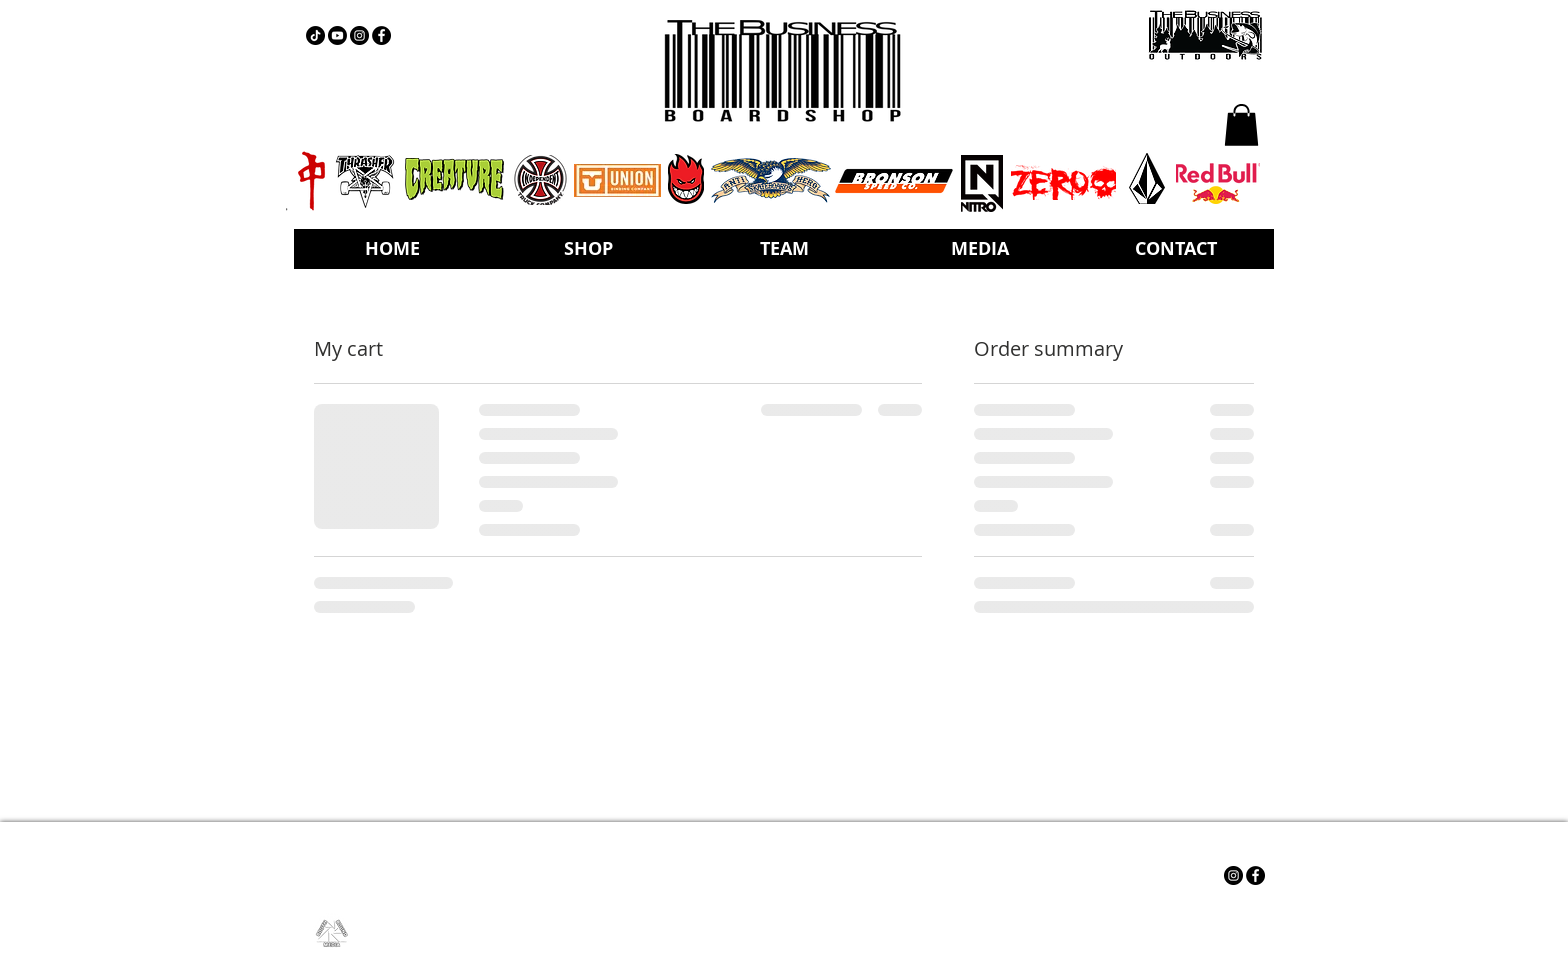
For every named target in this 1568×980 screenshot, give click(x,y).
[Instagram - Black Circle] (359, 35)
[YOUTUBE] (337, 35)
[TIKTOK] (315, 35)
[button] (1241, 125)
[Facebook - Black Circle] (381, 35)
